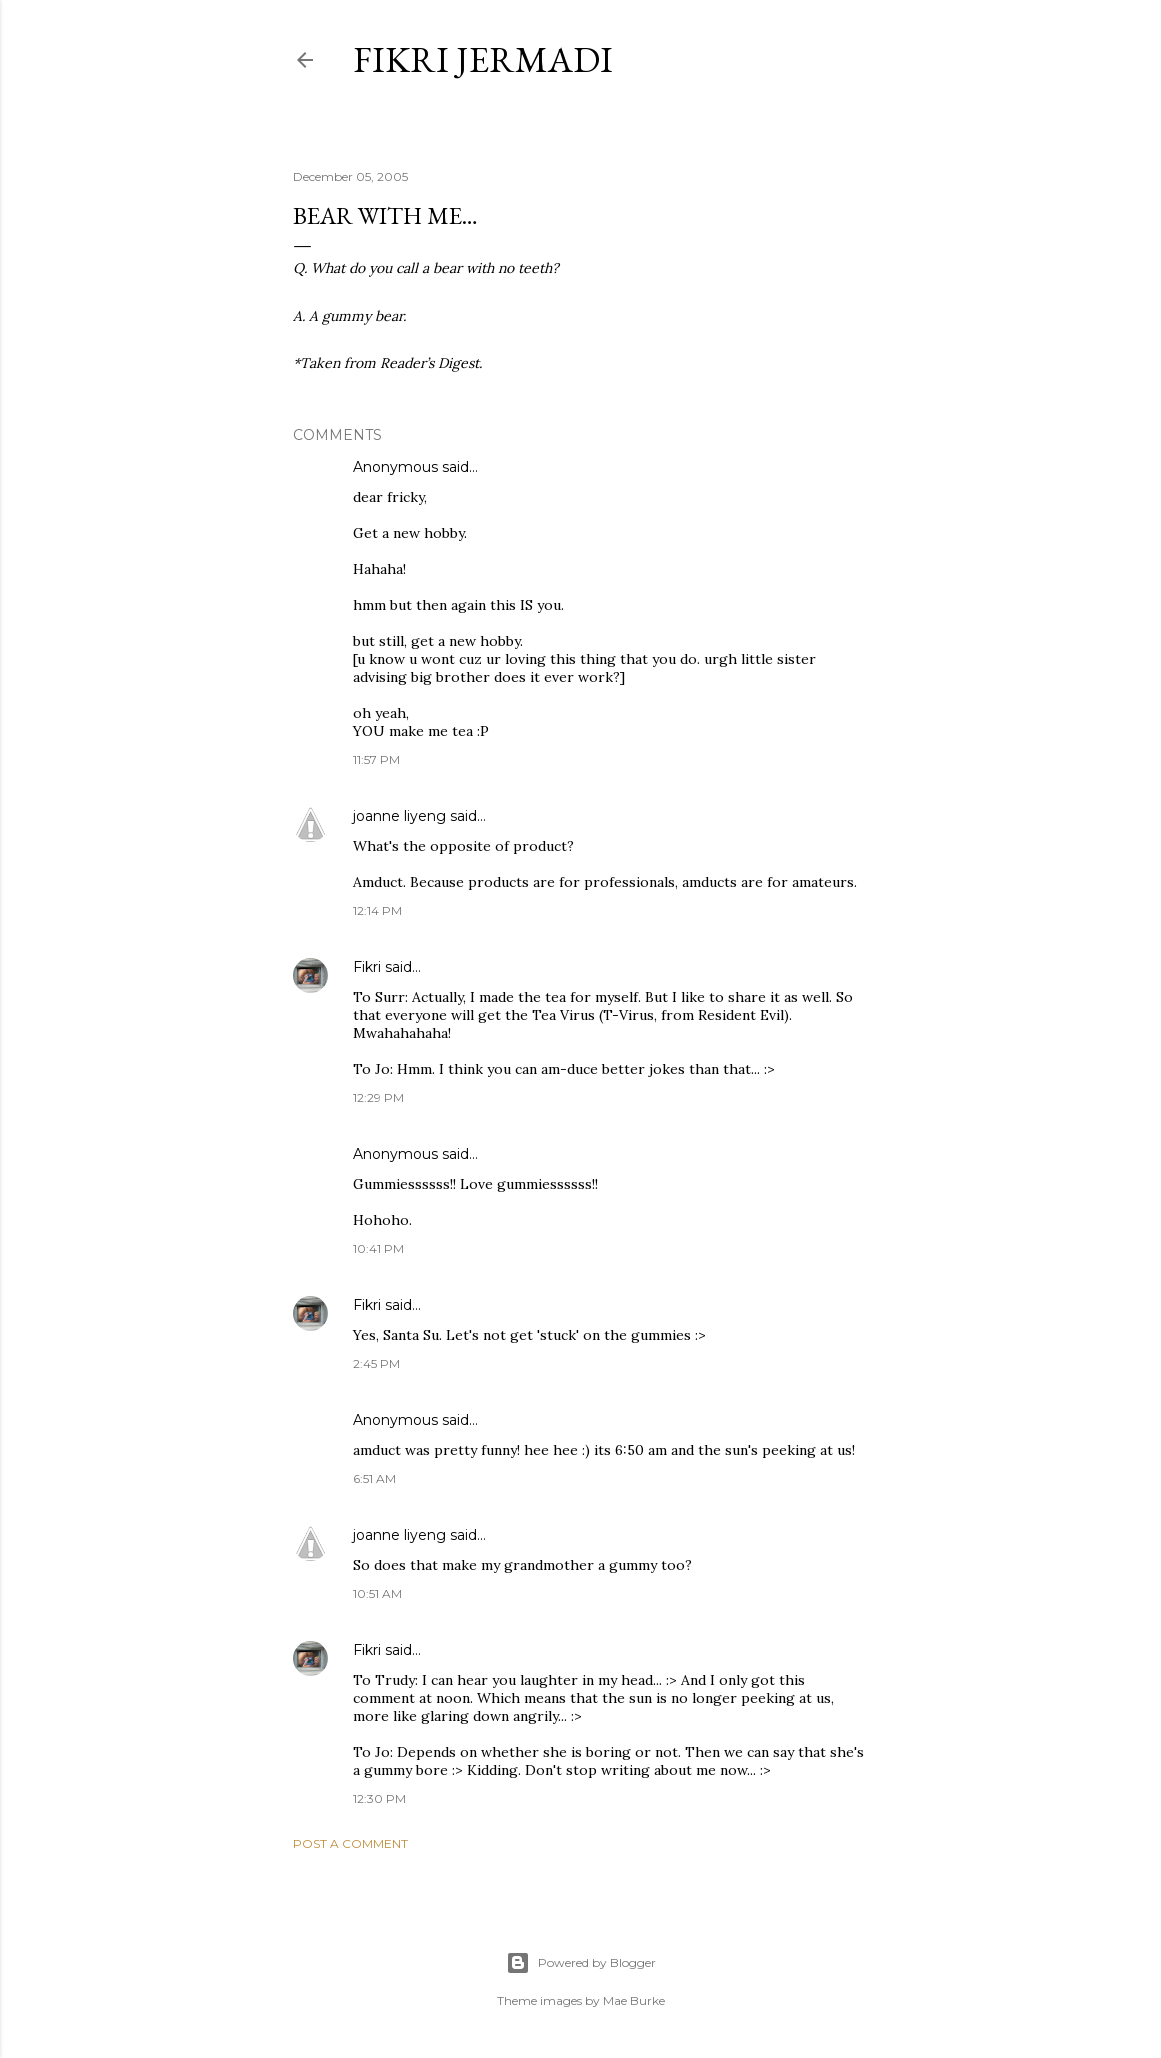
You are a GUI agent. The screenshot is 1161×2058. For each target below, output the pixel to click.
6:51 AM (374, 1478)
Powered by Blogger (581, 1963)
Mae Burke (634, 2000)
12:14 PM (377, 910)
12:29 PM (378, 1097)
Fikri (367, 967)
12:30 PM (379, 1798)
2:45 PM (376, 1363)
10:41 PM (378, 1248)
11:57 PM (376, 759)
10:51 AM (377, 1593)
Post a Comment (350, 1843)
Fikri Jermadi (483, 59)
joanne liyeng (399, 816)
